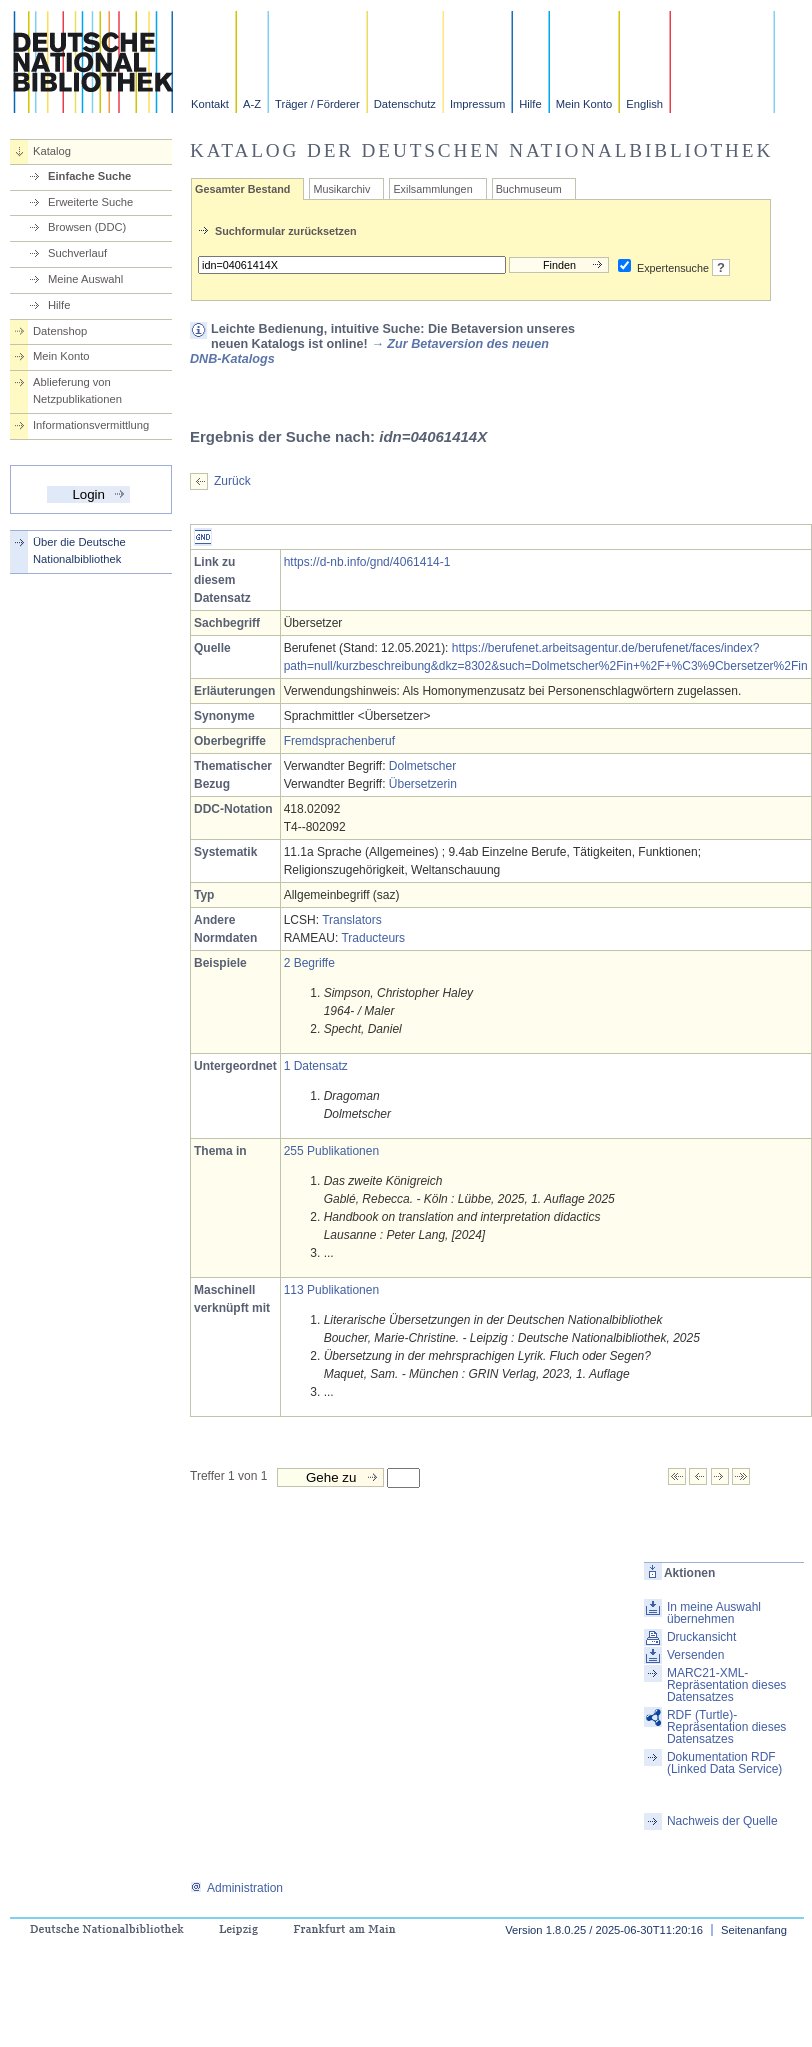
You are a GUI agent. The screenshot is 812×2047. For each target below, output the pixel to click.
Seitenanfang (754, 1930)
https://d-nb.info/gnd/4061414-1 (367, 562)
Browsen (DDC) (87, 227)
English (644, 104)
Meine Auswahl (85, 279)
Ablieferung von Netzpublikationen (77, 390)
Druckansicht (701, 1637)
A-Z (252, 104)
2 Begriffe (309, 963)
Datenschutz (405, 104)
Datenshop (60, 331)
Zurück (232, 481)
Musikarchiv (341, 189)
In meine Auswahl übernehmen (714, 1613)
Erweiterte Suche (90, 202)
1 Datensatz (316, 1066)
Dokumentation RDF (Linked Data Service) (724, 1763)
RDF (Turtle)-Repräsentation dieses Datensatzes (726, 1727)
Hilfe (530, 104)
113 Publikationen (331, 1290)
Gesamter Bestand (242, 189)
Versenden (695, 1655)
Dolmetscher (422, 766)
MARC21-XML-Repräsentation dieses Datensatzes (726, 1685)
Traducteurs (373, 938)
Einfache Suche (89, 176)
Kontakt (210, 104)
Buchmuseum (529, 189)
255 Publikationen (331, 1151)
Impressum (477, 104)
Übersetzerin (423, 784)
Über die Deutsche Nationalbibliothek (79, 550)
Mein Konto (584, 104)
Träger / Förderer (317, 104)
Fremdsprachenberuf (339, 741)
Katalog (52, 151)
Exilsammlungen (432, 189)
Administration (236, 1888)
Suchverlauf (77, 253)
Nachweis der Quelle (722, 1821)
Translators (352, 920)
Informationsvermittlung (91, 425)
